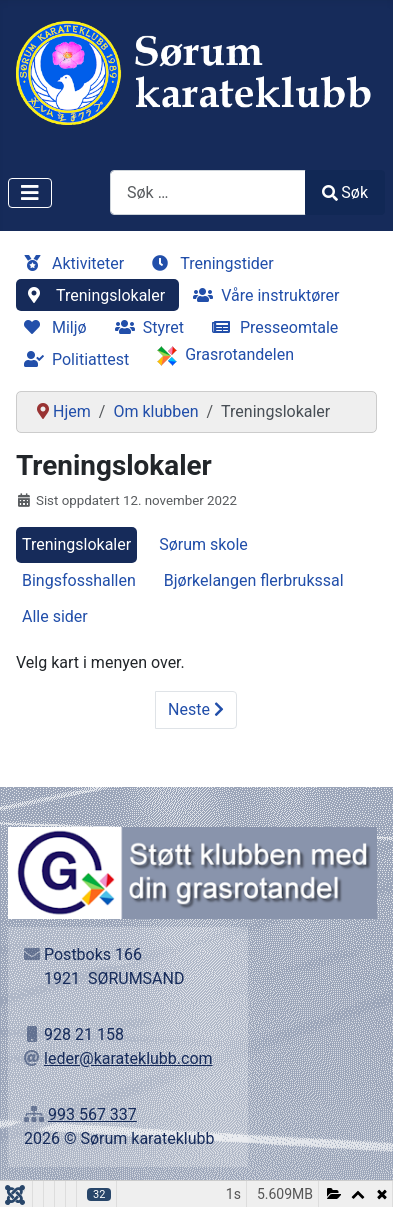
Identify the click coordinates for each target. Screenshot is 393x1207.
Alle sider (55, 616)
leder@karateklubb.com (128, 1058)
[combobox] (208, 192)
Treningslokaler (92, 295)
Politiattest (72, 359)
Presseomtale (271, 327)
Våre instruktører (262, 295)
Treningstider (209, 263)
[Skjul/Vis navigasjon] (30, 193)
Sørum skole (203, 544)
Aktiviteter (70, 263)
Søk (345, 192)
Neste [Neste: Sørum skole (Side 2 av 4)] (196, 709)
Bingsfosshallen (79, 580)
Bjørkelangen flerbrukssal (254, 580)
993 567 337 (92, 1114)
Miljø (51, 327)
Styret (145, 327)
